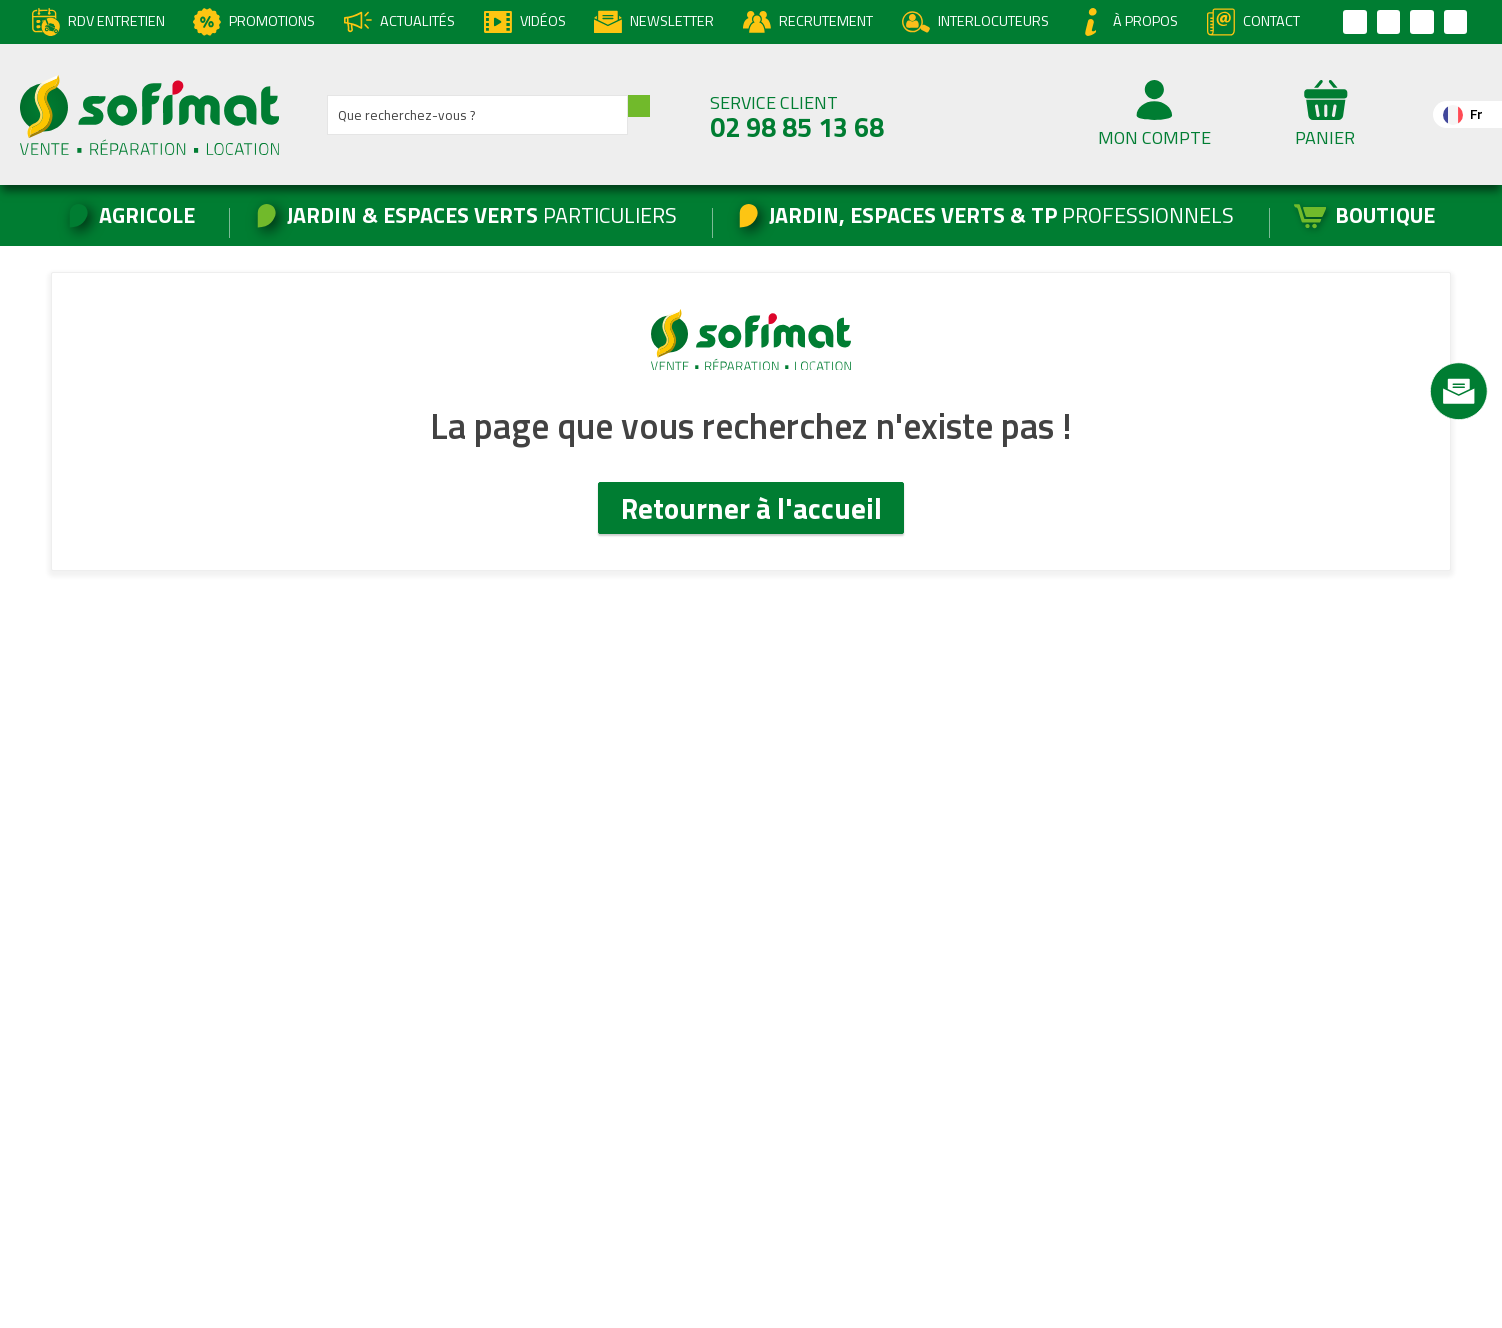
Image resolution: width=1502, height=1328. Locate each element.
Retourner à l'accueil (751, 508)
